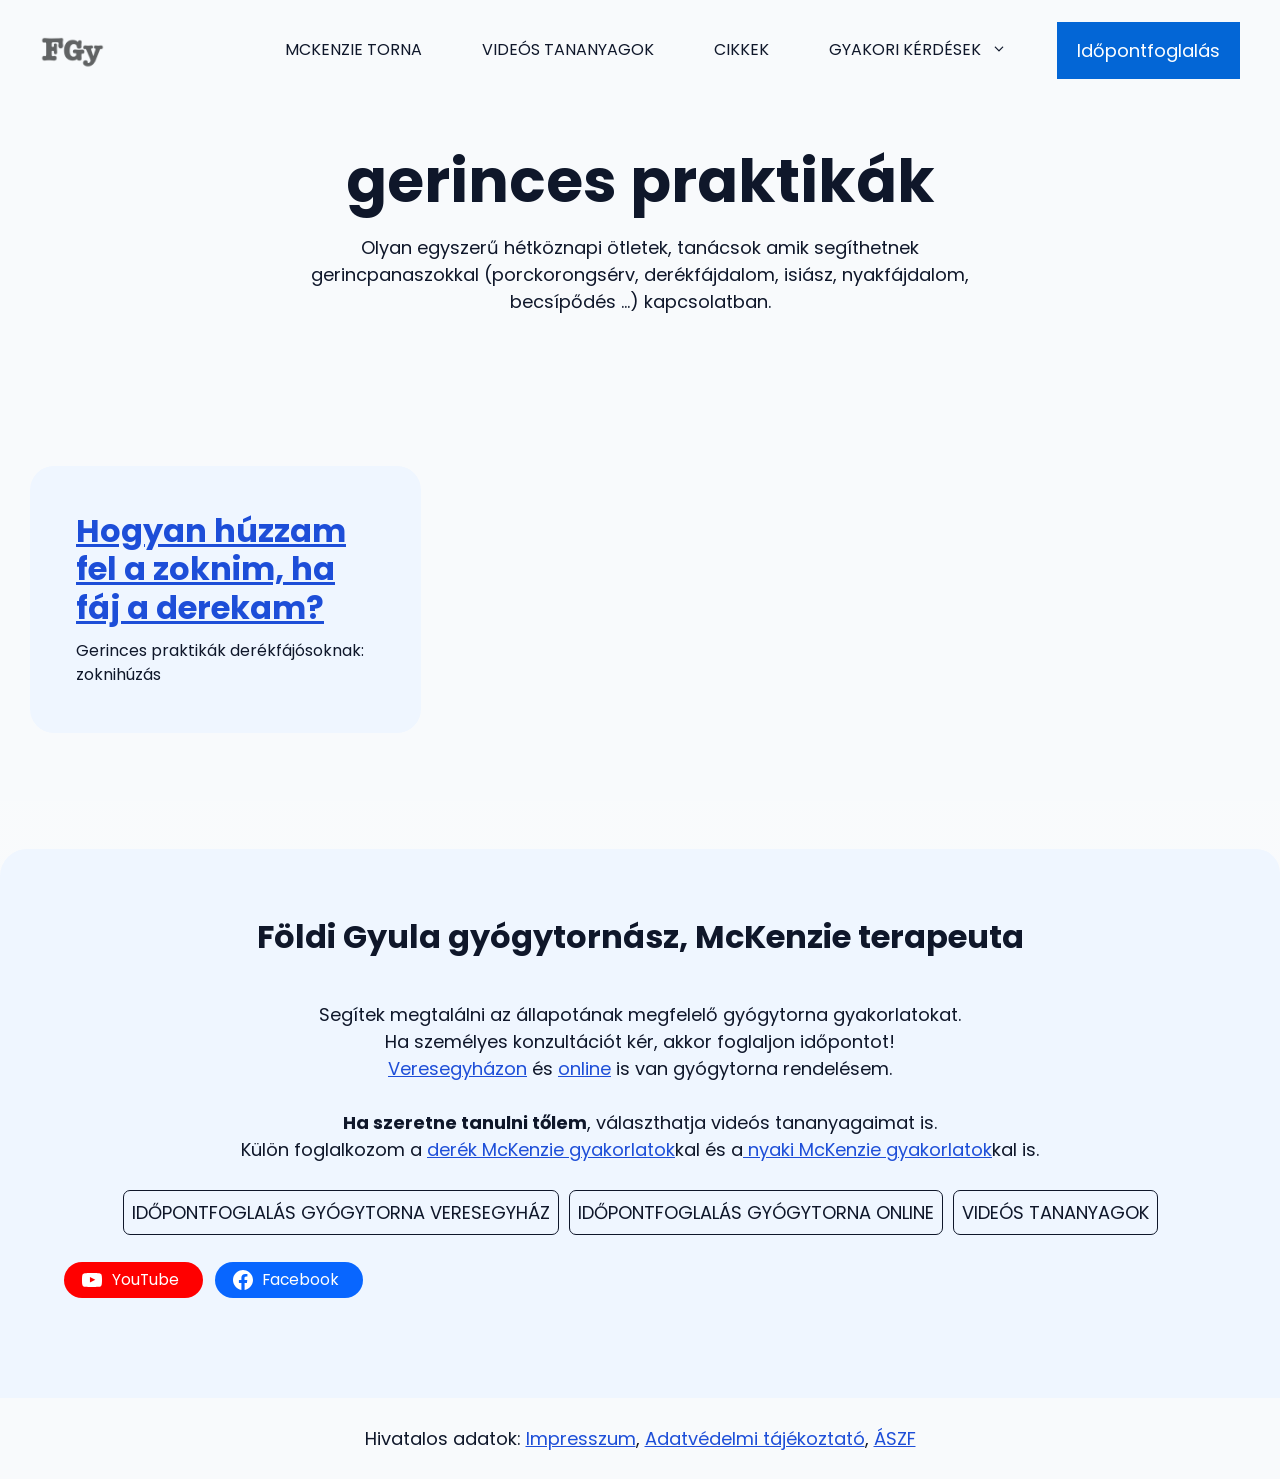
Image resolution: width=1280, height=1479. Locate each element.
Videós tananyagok (568, 49)
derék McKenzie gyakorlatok (551, 1149)
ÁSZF (895, 1438)
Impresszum (581, 1438)
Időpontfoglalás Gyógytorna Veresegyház (341, 1212)
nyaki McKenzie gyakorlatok (867, 1149)
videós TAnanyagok (1055, 1212)
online (584, 1068)
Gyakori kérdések (933, 50)
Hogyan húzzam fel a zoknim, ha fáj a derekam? (211, 569)
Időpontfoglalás (1148, 50)
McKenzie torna (353, 49)
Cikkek (741, 49)
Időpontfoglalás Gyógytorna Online (756, 1212)
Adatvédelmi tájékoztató (755, 1438)
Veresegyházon (457, 1068)
